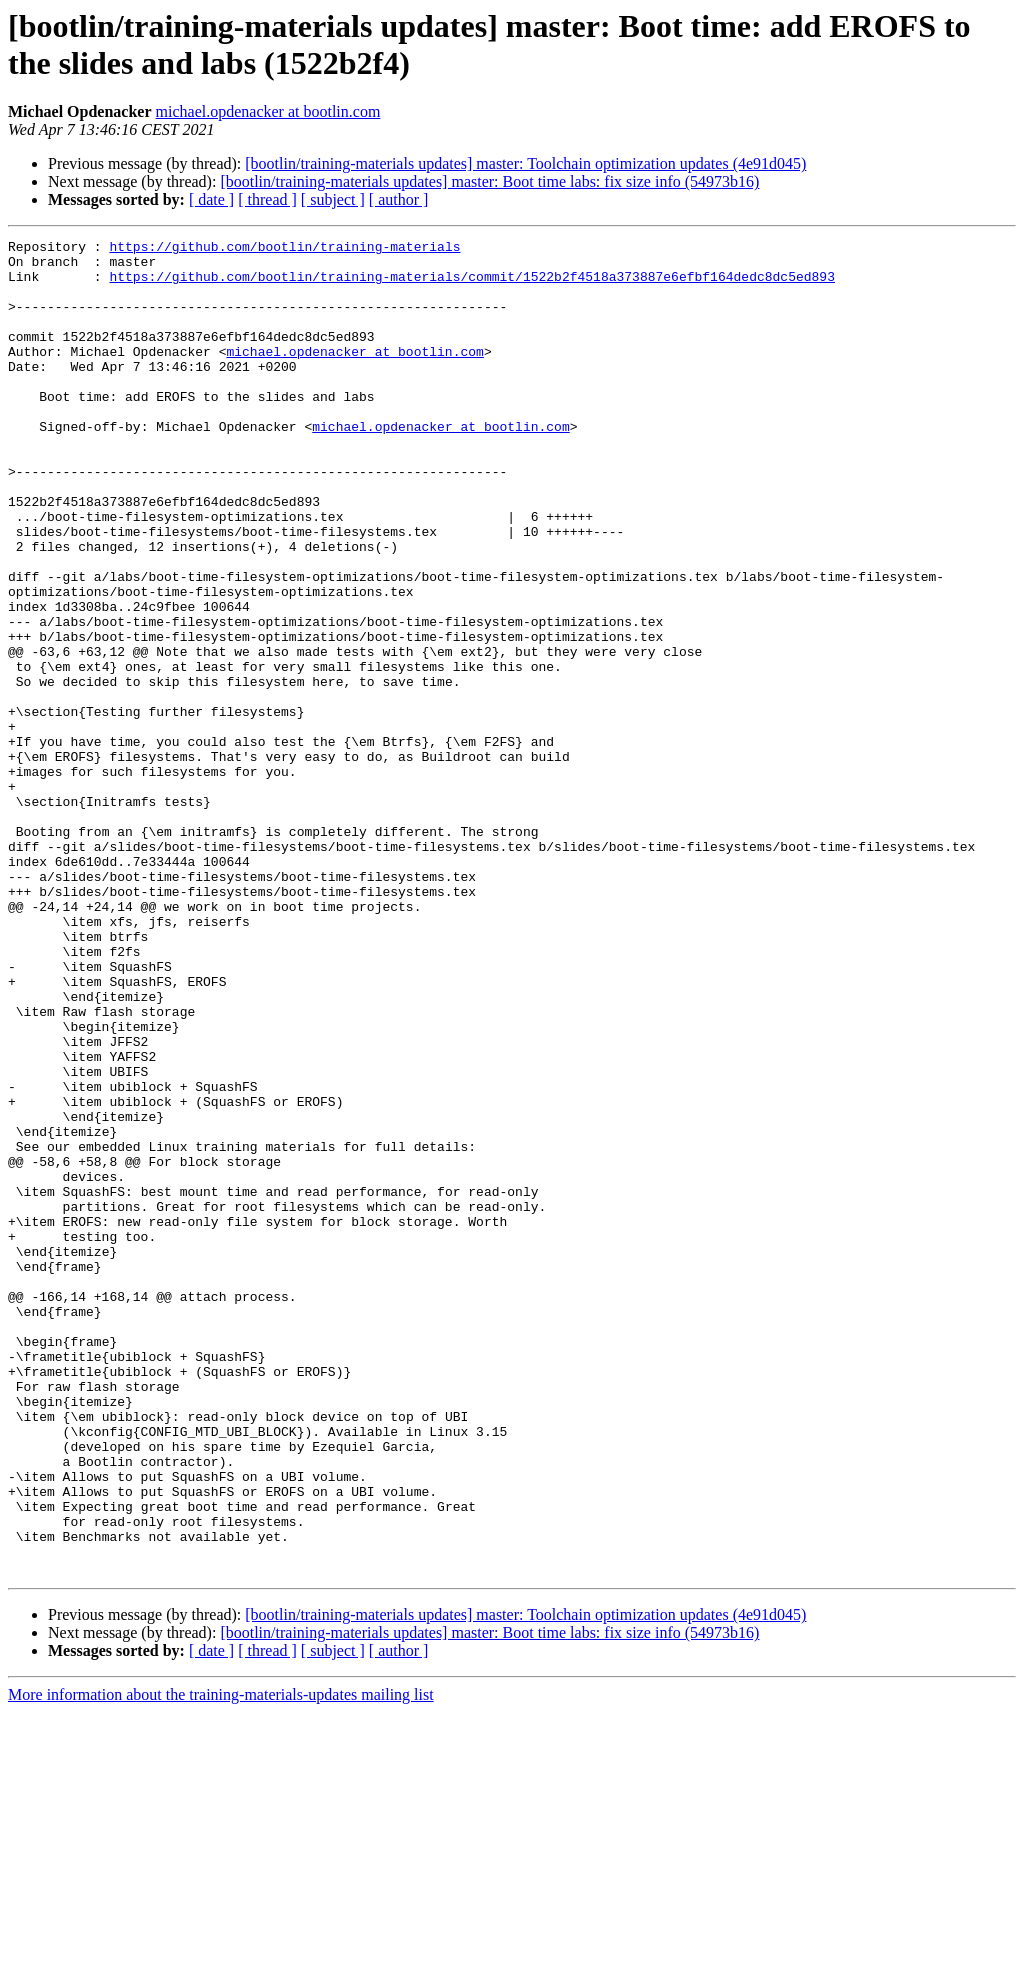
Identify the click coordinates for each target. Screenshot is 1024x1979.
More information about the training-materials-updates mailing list (221, 1961)
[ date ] (211, 199)
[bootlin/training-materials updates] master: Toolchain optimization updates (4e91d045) (525, 163)
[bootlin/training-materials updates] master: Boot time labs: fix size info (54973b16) (489, 181)
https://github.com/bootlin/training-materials (284, 249)
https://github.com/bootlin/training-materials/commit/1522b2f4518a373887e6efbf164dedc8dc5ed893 (471, 285)
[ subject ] (333, 199)
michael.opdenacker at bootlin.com (268, 111)
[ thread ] (267, 199)
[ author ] (399, 199)
